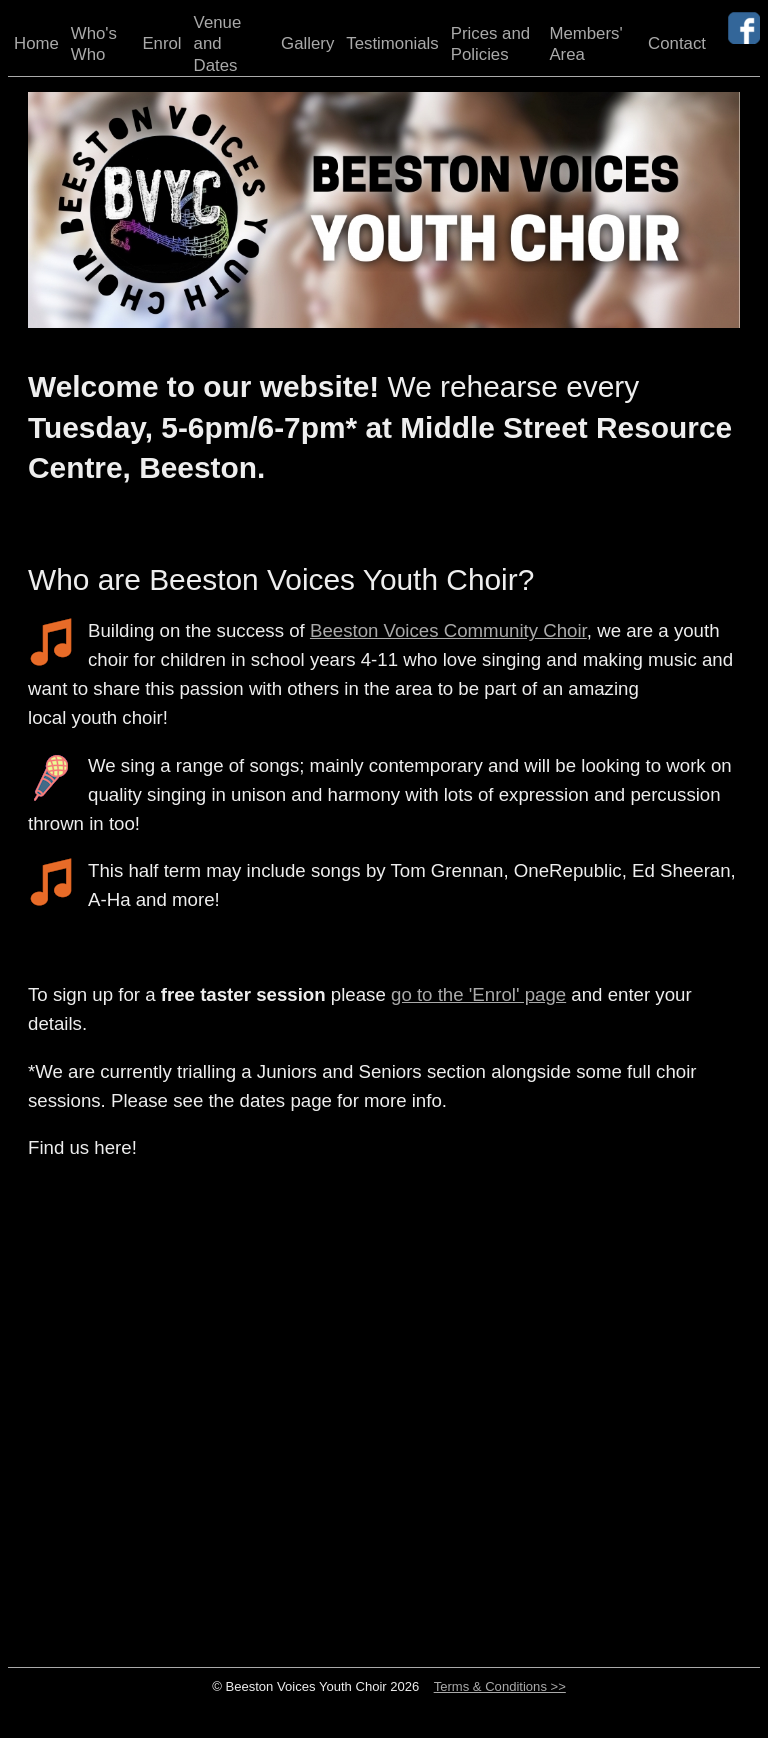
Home (36, 43)
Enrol (161, 43)
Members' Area (585, 44)
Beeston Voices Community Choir (448, 630)
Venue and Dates (218, 44)
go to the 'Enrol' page (478, 994)
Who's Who (94, 44)
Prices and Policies (490, 44)
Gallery (307, 43)
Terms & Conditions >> (500, 1686)
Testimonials (392, 43)
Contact (677, 43)
